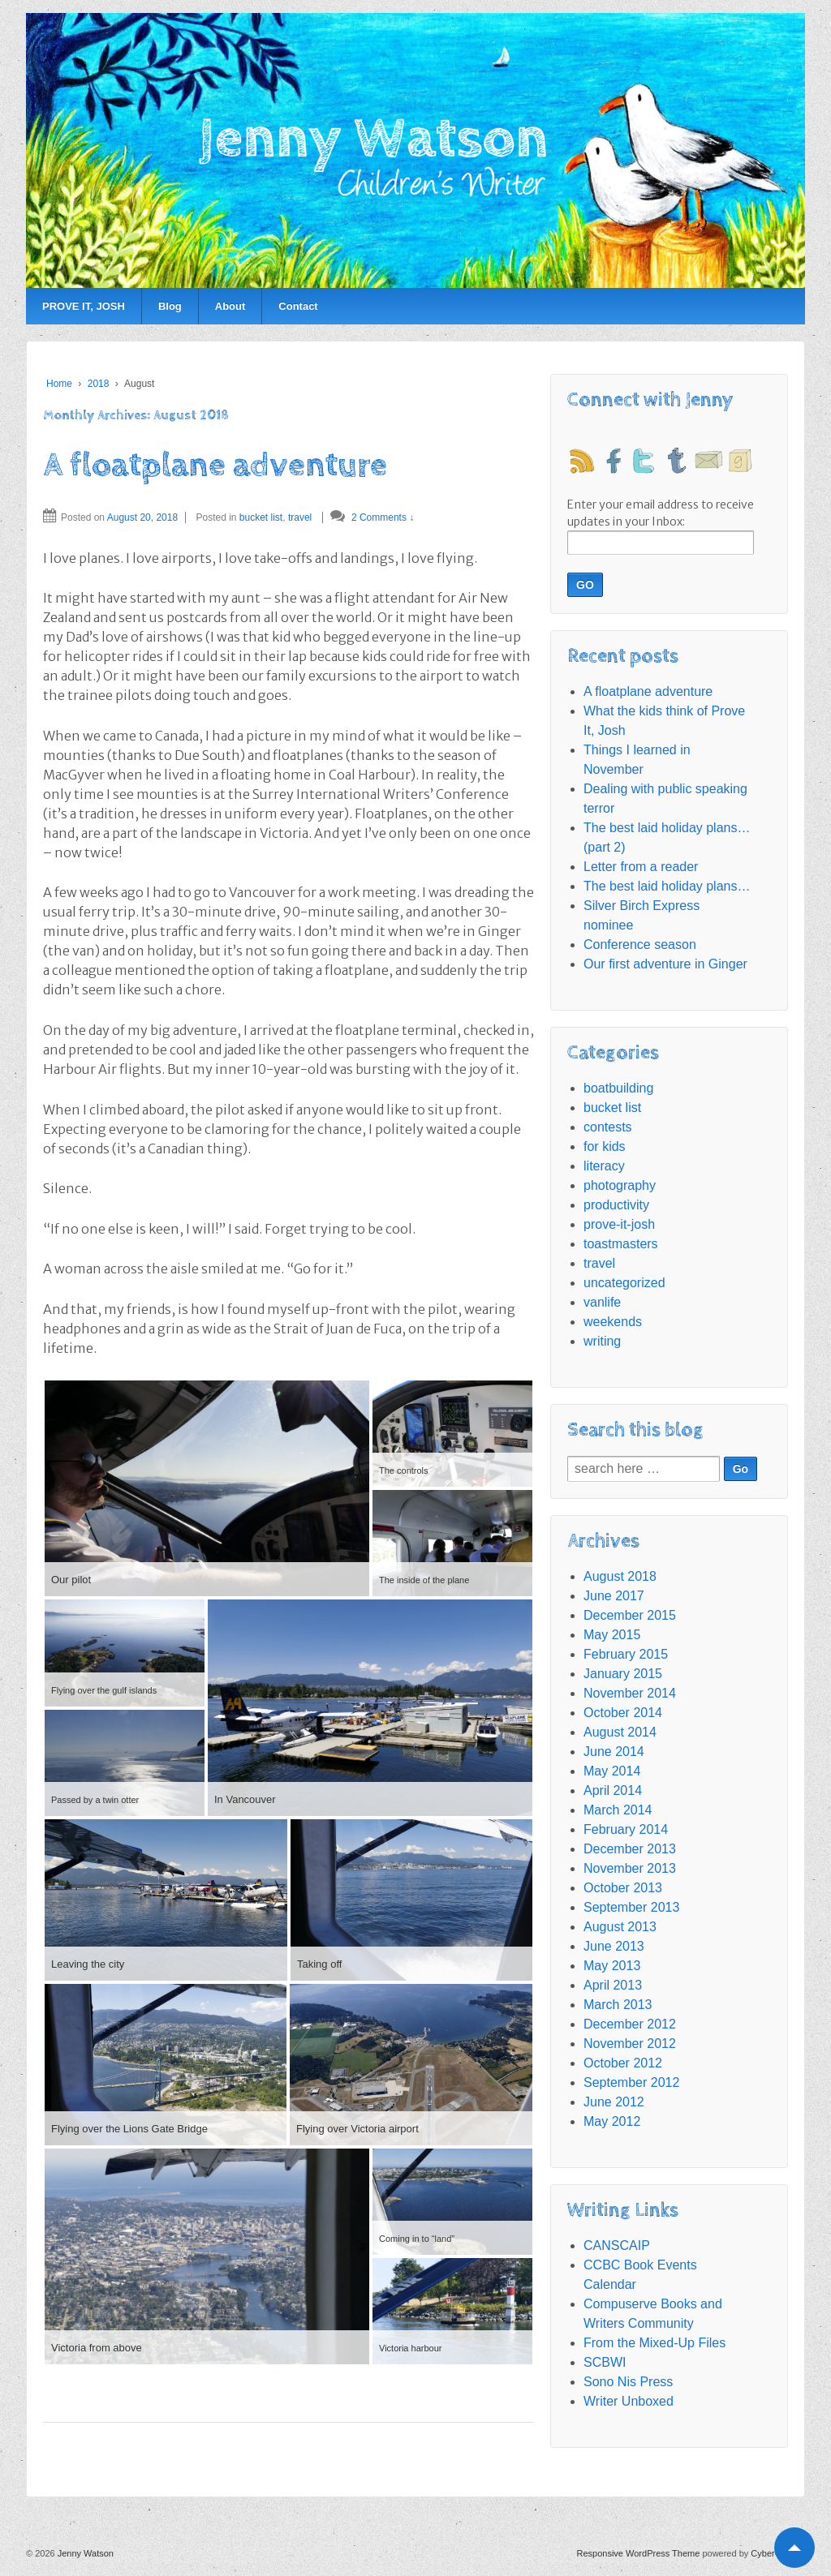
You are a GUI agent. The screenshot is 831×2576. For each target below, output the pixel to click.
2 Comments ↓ (382, 517)
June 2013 (613, 1946)
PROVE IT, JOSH (83, 306)
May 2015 (611, 1635)
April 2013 (612, 1985)
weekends (612, 1322)
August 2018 (620, 1576)
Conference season (639, 944)
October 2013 (622, 1888)
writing (602, 1341)
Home (59, 383)
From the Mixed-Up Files (654, 2343)
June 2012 (613, 2102)
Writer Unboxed (628, 2401)
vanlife (602, 1302)
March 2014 (617, 1810)
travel (300, 517)
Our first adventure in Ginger (665, 964)
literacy (604, 1166)
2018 (99, 383)
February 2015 (625, 1654)
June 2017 (613, 1596)
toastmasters (620, 1244)
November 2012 (629, 2043)
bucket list (260, 517)
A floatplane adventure (215, 465)
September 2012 (631, 2082)
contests (607, 1127)
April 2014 (612, 1790)
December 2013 (629, 1849)
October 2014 (622, 1712)
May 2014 (611, 1771)
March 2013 (617, 2004)
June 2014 (613, 1751)
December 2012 (629, 2024)
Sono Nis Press (628, 2382)
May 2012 (611, 2121)
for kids (604, 1146)
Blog (170, 306)
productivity (616, 1205)
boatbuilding (618, 1088)
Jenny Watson (84, 2553)
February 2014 (625, 1829)
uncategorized (624, 1283)
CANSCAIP (616, 2245)
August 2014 (620, 1732)
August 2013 (620, 1927)
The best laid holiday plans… (666, 886)
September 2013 (631, 1907)
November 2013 (629, 1868)
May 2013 (611, 1966)
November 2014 (629, 1693)
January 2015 (622, 1674)
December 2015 (629, 1615)
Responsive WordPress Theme (638, 2553)
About (230, 306)
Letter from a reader (640, 867)
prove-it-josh (619, 1224)
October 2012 (622, 2063)
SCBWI (604, 2362)
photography (619, 1185)
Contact (297, 306)
